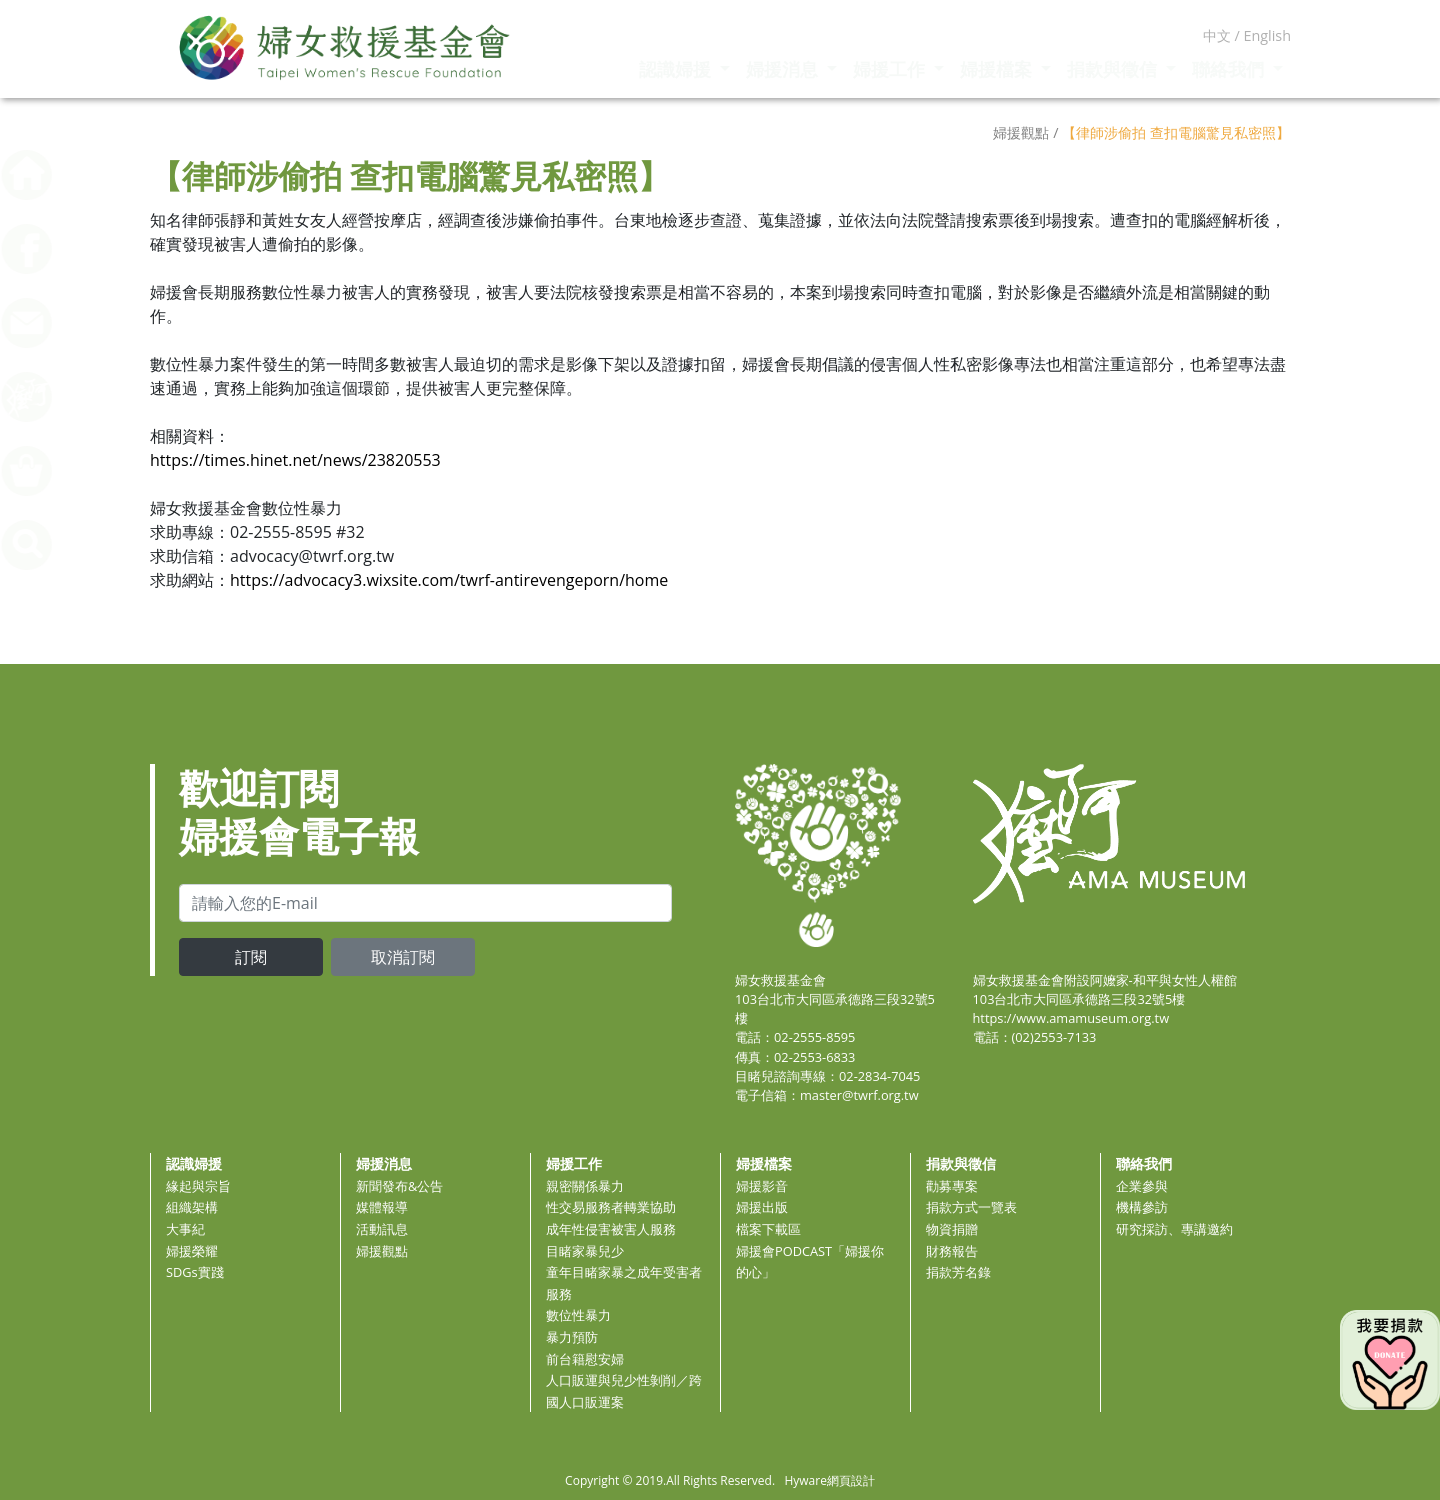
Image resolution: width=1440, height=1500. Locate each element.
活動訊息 (382, 1229)
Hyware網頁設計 (829, 1480)
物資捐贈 (952, 1229)
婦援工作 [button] (891, 69)
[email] (425, 903)
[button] (75, 543)
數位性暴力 (578, 1315)
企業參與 (1142, 1186)
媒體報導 (382, 1207)
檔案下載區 (768, 1229)
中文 (1217, 35)
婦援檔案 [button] (998, 69)
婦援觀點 (382, 1251)
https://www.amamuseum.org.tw (1071, 1018)
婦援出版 (762, 1207)
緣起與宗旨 (198, 1186)
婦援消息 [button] (784, 69)
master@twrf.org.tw (859, 1095)
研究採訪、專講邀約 (1174, 1229)
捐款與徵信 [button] (1114, 69)
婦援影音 (762, 1186)
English (1267, 35)
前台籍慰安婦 (585, 1359)
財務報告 (952, 1251)
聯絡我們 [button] (1230, 69)
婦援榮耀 (192, 1251)
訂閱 (251, 957)
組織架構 (192, 1207)
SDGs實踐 (195, 1272)
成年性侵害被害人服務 (611, 1229)
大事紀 (185, 1229)
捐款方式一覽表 (971, 1207)
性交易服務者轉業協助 (611, 1207)
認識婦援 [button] (677, 69)
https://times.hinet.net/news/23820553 (295, 460)
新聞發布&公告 (399, 1186)
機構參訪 (1142, 1207)
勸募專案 (952, 1186)
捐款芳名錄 (958, 1272)
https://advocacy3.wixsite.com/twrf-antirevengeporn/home (449, 580)
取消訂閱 (403, 957)
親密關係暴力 (585, 1186)
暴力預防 (572, 1337)
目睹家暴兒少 (585, 1251)
